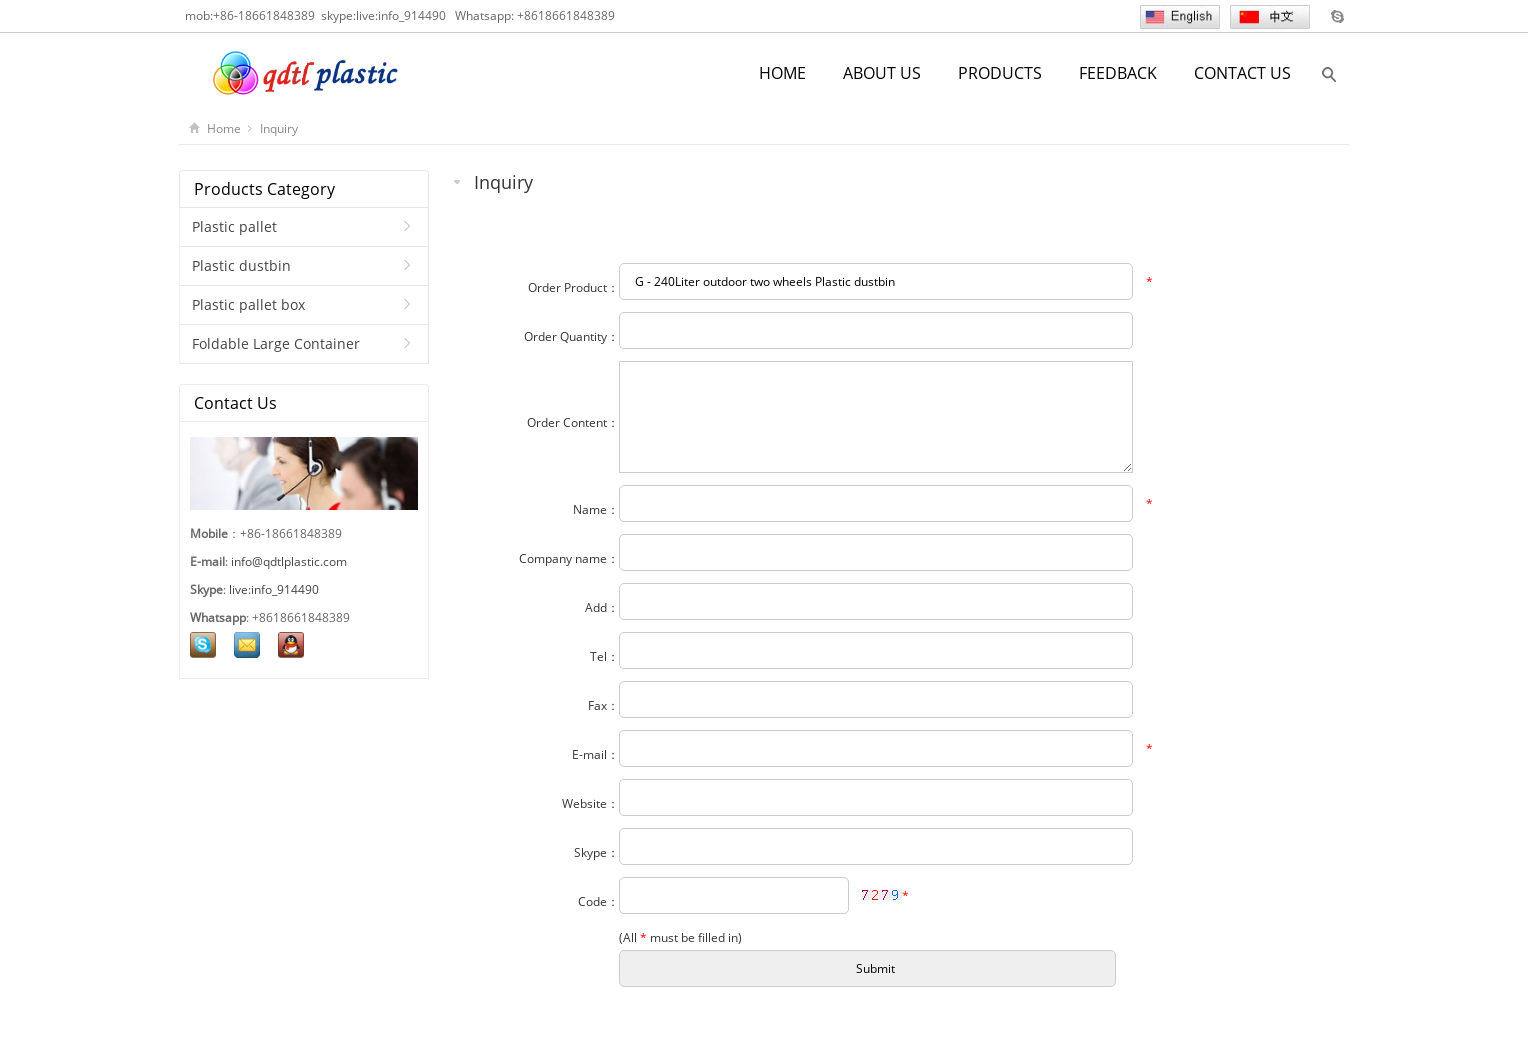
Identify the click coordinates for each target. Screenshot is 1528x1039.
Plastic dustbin (241, 265)
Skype (1336, 16)
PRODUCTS (1000, 73)
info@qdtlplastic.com (289, 561)
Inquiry (279, 128)
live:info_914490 (401, 15)
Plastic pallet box (248, 304)
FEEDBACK (1118, 73)
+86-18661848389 (264, 15)
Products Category (264, 189)
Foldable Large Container (276, 343)
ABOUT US (882, 73)
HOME (782, 73)
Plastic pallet (234, 226)
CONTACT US (1242, 73)
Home (224, 128)
